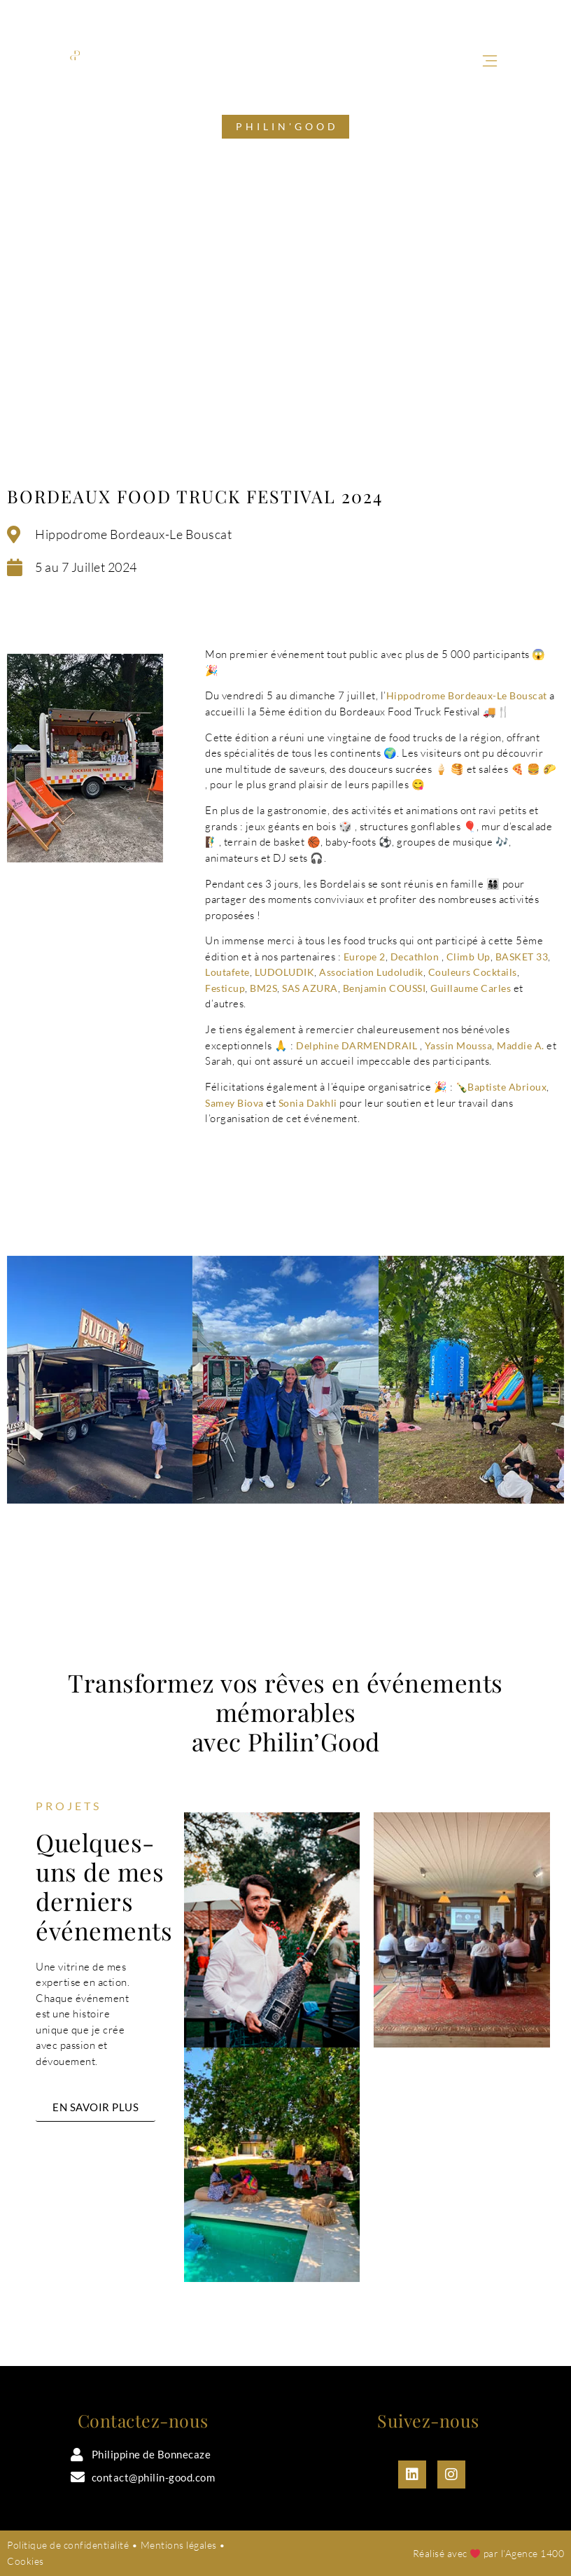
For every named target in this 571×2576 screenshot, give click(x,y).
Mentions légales (179, 2545)
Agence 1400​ (535, 2553)
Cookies (25, 2561)
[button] (489, 61)
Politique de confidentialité (68, 2545)
